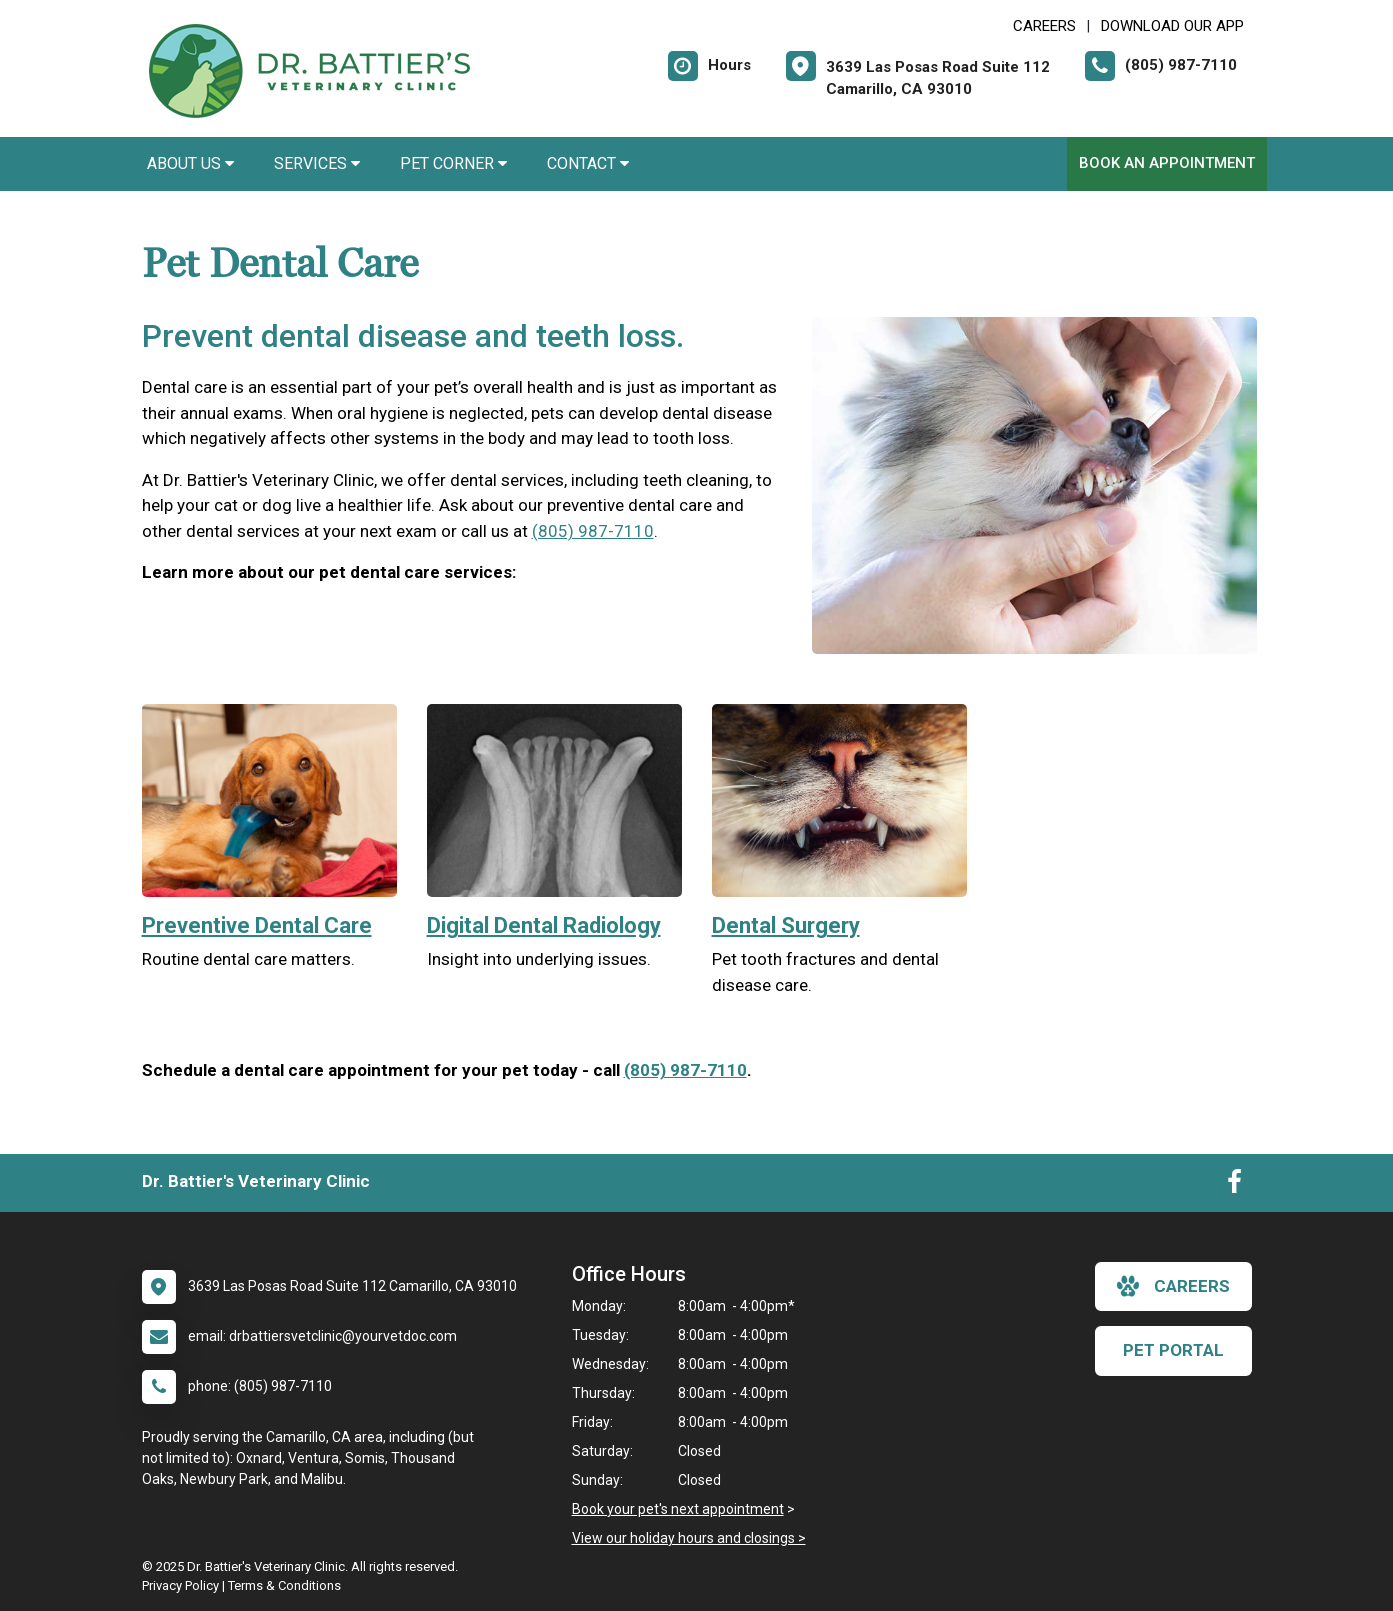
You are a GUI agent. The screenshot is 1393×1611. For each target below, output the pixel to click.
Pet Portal (1173, 1350)
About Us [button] (190, 163)
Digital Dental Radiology (544, 925)
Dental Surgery (786, 925)
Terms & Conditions (284, 1585)
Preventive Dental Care (257, 925)
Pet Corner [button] (453, 163)
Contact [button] (588, 163)
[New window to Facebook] (1234, 1186)
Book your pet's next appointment (678, 1509)
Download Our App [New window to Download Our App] (1172, 26)
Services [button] (317, 163)
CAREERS (1044, 26)
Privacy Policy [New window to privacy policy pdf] (180, 1585)
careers (1173, 1286)
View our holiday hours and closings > (689, 1538)
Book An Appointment (1167, 163)
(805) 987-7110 (593, 531)
